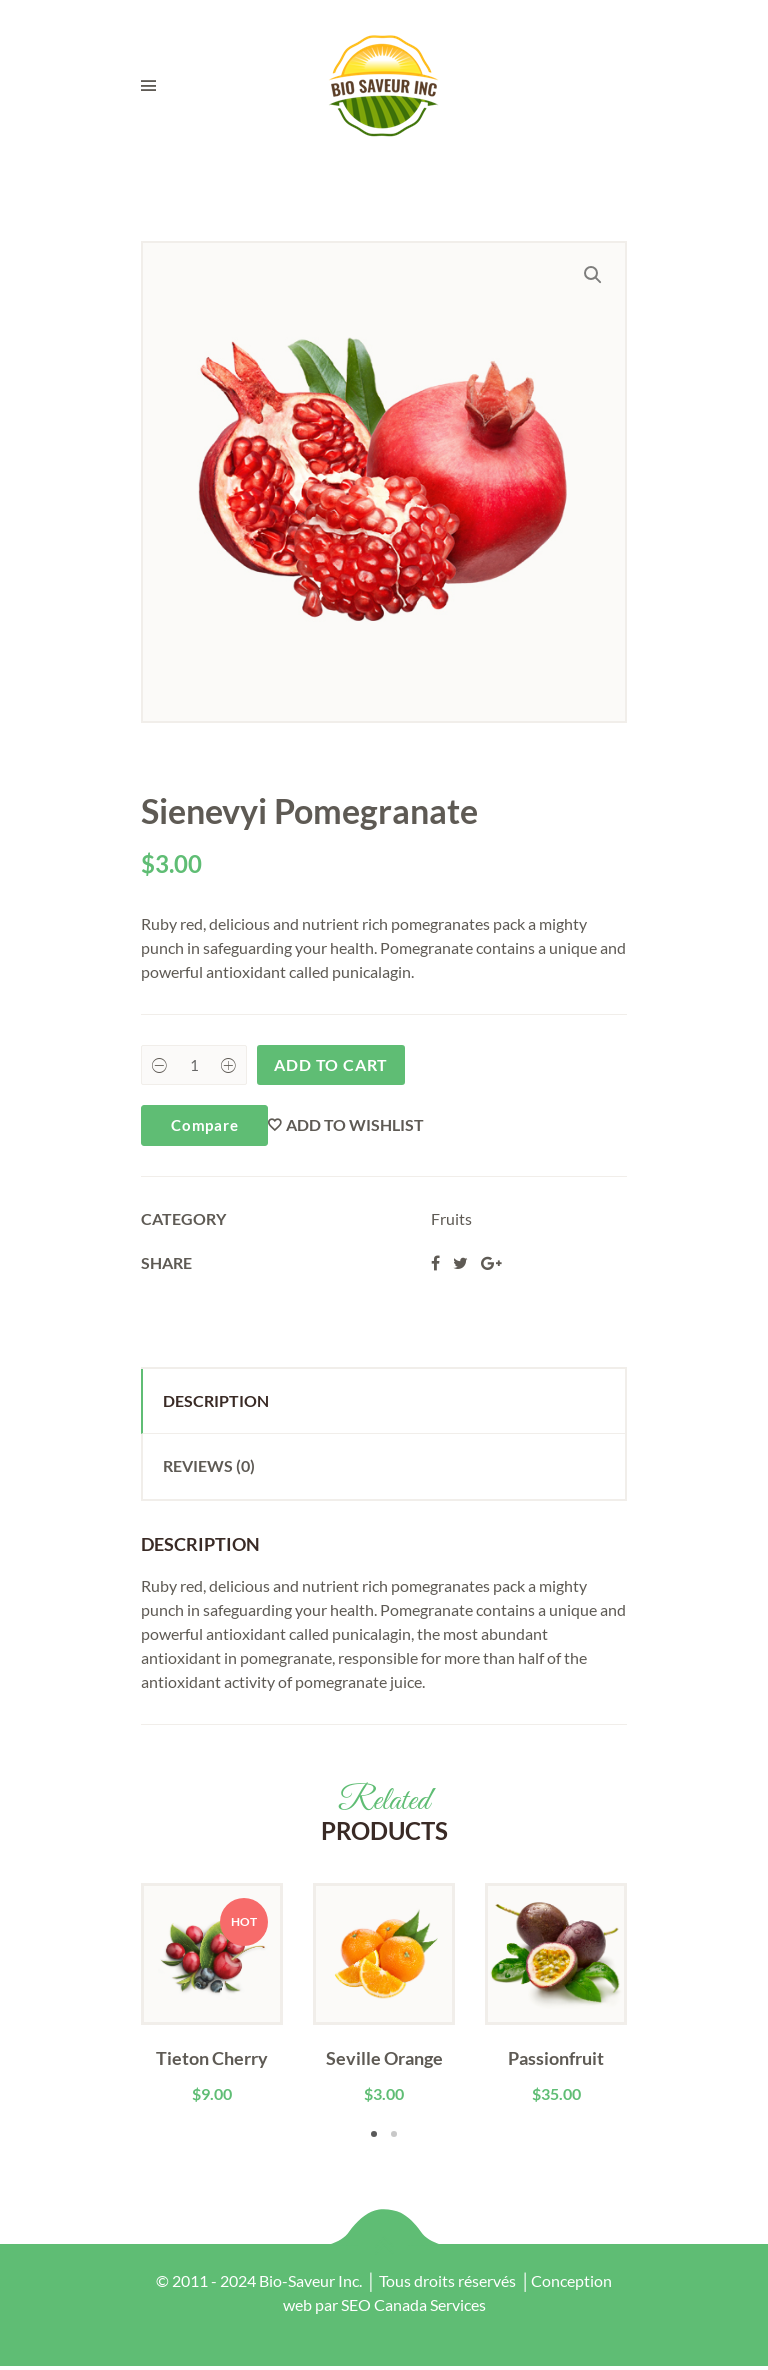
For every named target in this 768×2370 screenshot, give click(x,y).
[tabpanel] (212, 1994)
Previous (111, 2014)
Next (657, 2014)
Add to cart (331, 1064)
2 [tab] (394, 2134)
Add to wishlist (355, 1124)
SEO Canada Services (413, 2304)
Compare (204, 1125)
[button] (593, 275)
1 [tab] (374, 2134)
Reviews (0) (209, 1465)
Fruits (451, 1218)
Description (216, 1400)
